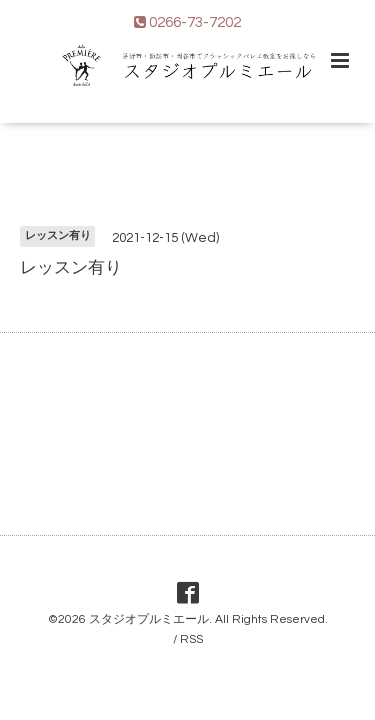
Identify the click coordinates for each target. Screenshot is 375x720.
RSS (191, 639)
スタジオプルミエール (149, 619)
